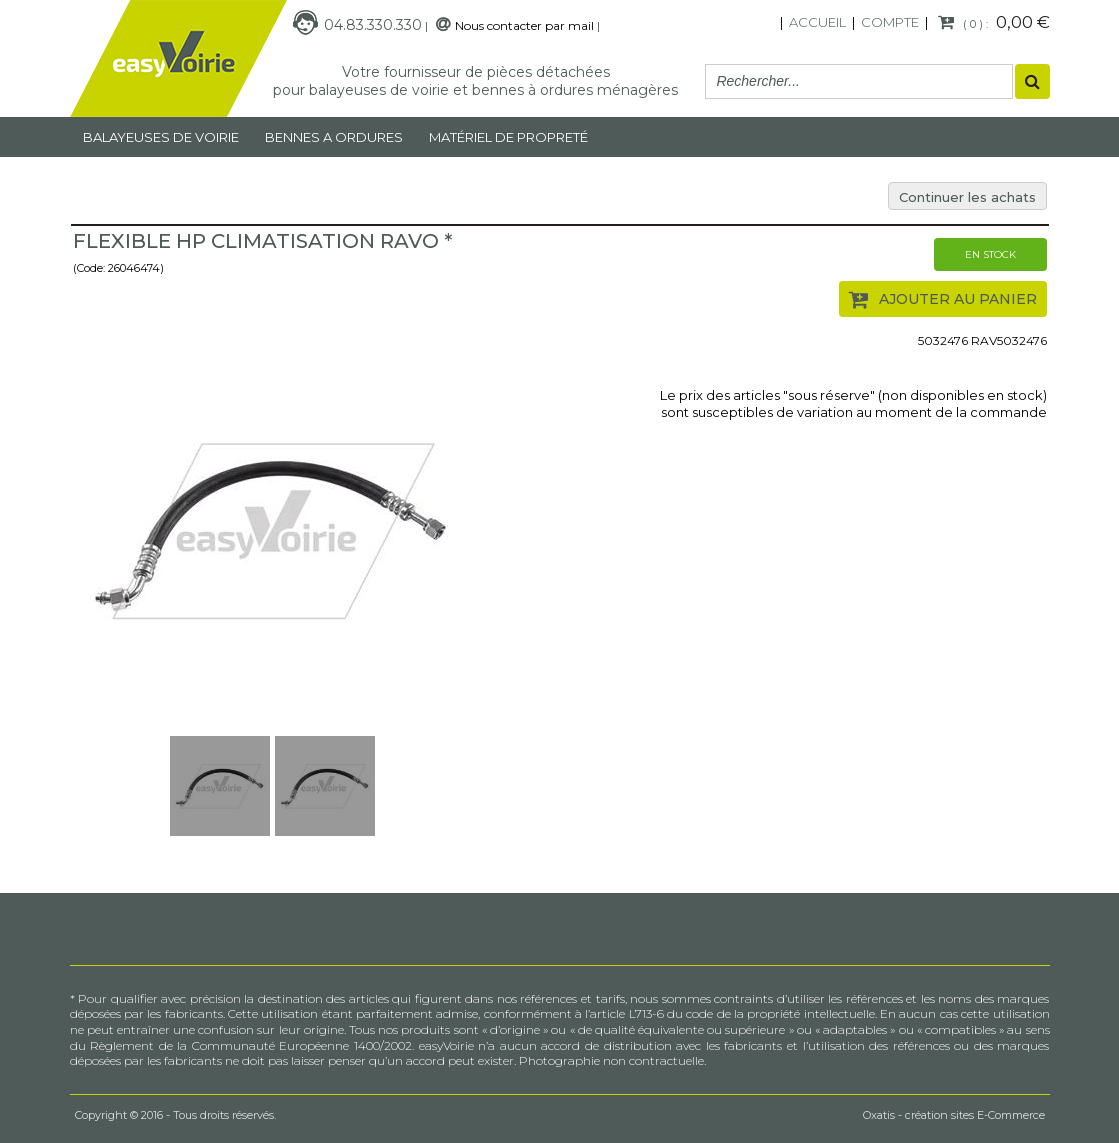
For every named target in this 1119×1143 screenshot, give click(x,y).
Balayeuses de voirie (161, 137)
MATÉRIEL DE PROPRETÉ (508, 137)
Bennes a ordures (334, 137)
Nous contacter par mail (524, 25)
